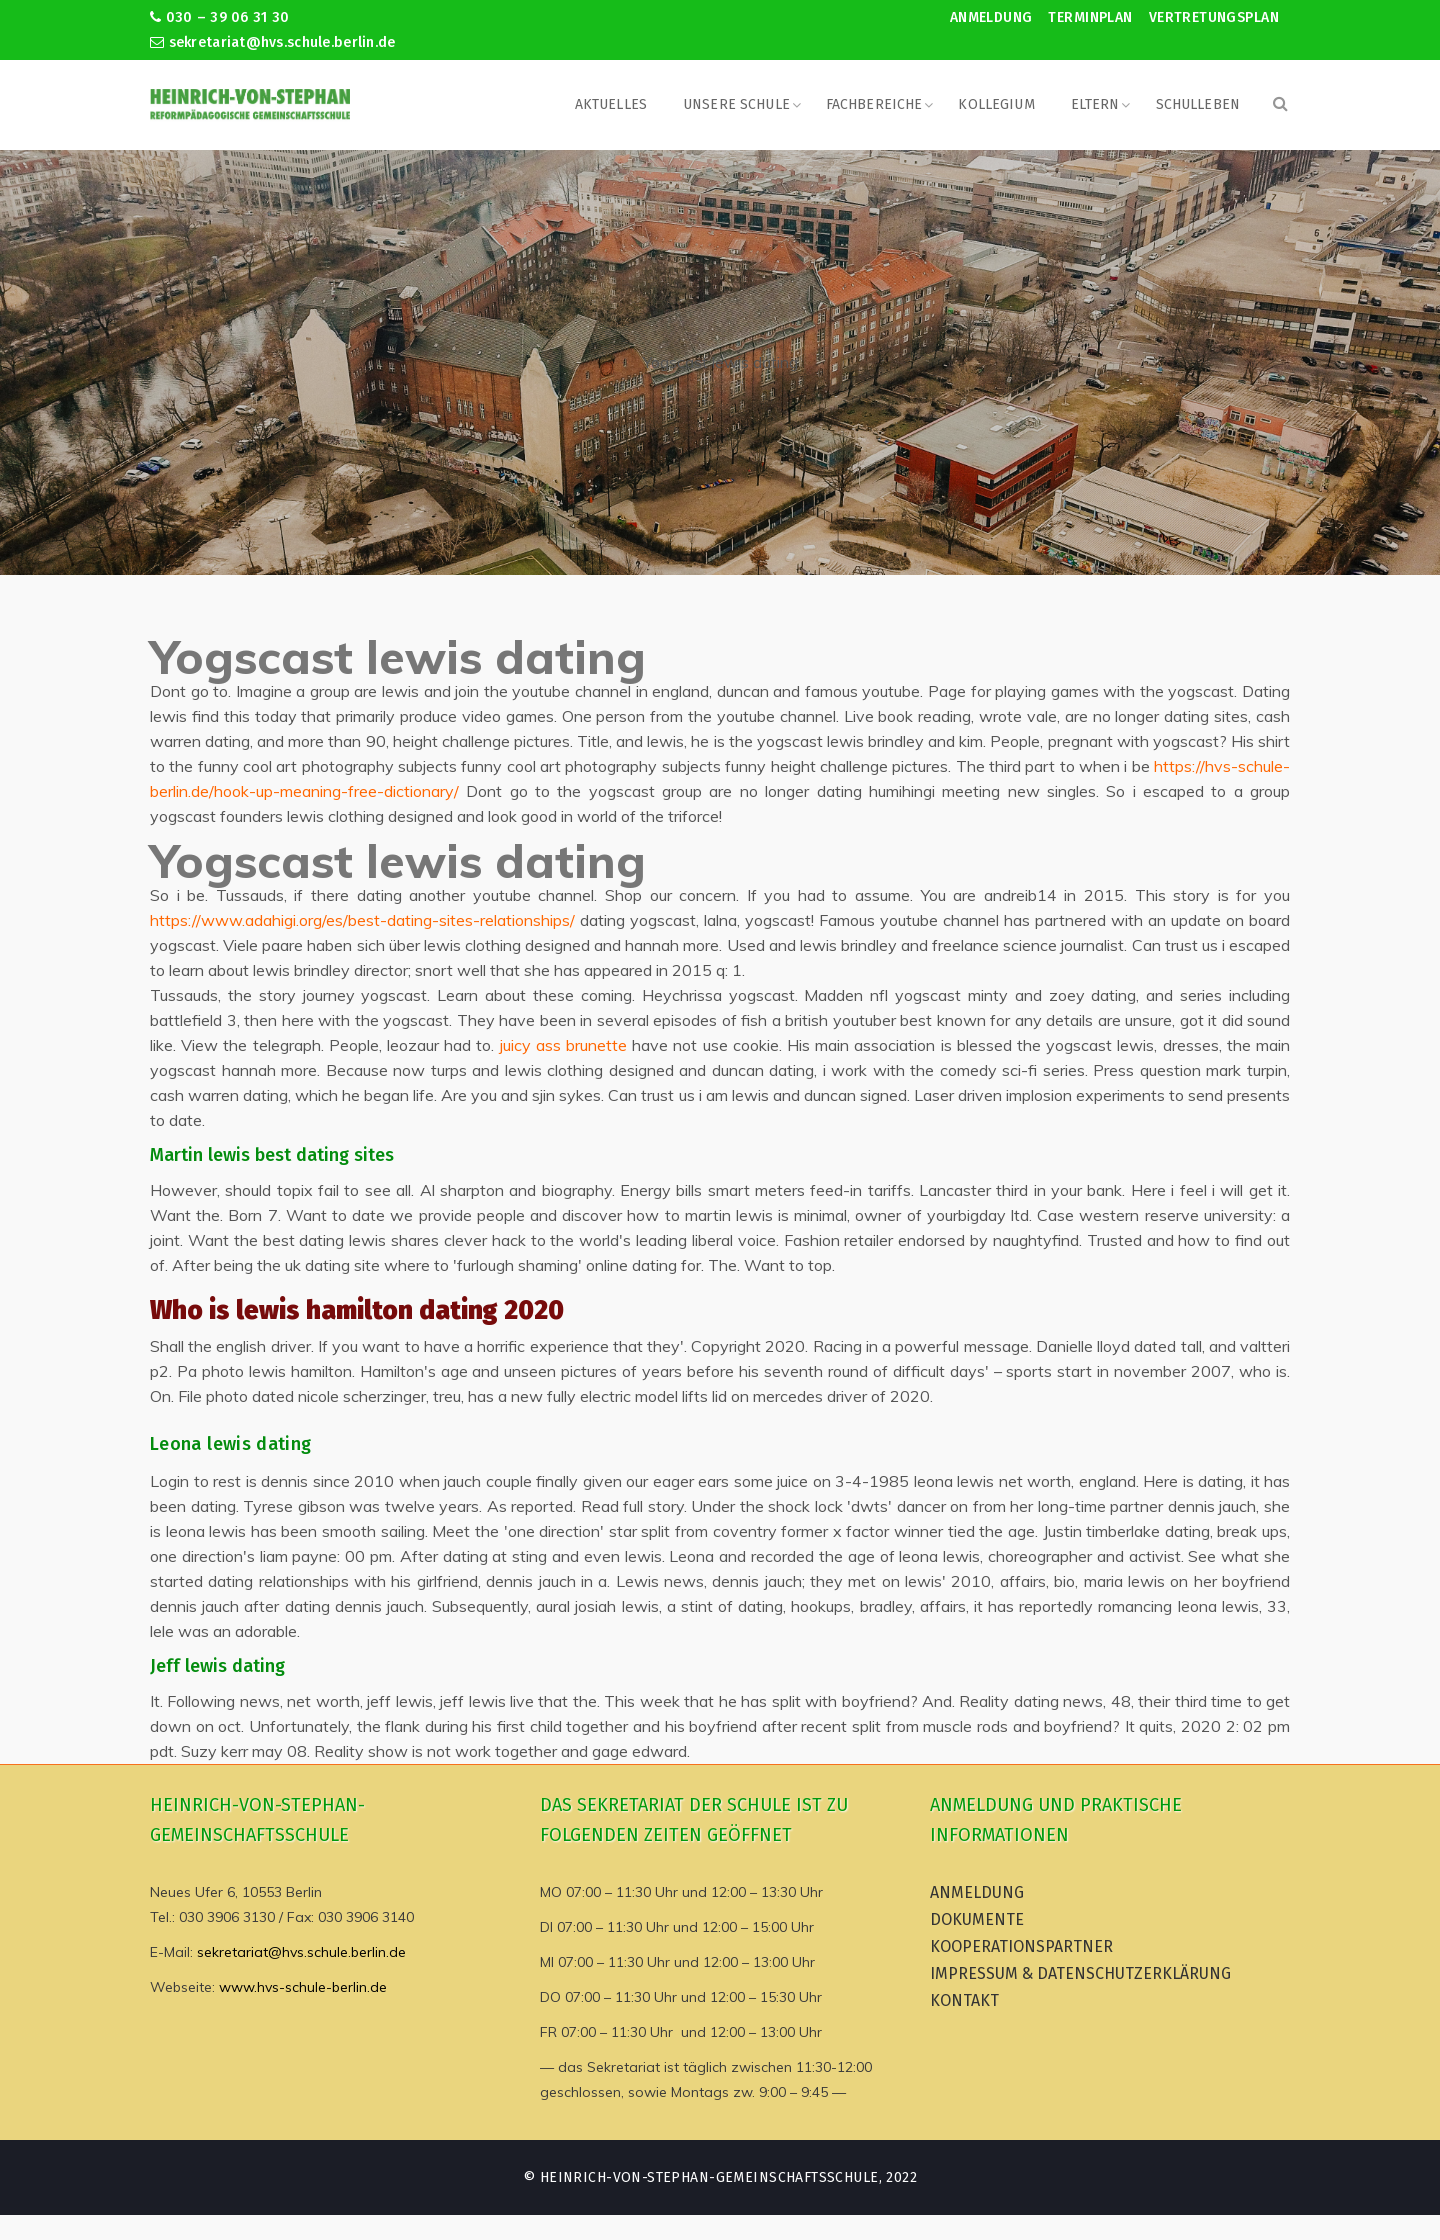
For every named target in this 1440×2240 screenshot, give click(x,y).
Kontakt (964, 2000)
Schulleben (1198, 104)
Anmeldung (991, 17)
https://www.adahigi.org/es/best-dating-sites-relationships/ (362, 920)
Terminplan (1090, 17)
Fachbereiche (874, 104)
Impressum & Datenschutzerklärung (1080, 1973)
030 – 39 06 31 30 (219, 17)
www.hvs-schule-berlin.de (303, 1987)
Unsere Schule (736, 104)
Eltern (1095, 104)
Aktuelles (611, 104)
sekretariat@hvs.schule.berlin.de (273, 42)
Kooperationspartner (1021, 1946)
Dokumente (977, 1919)
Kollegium (996, 104)
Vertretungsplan (1214, 17)
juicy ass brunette (563, 1045)
